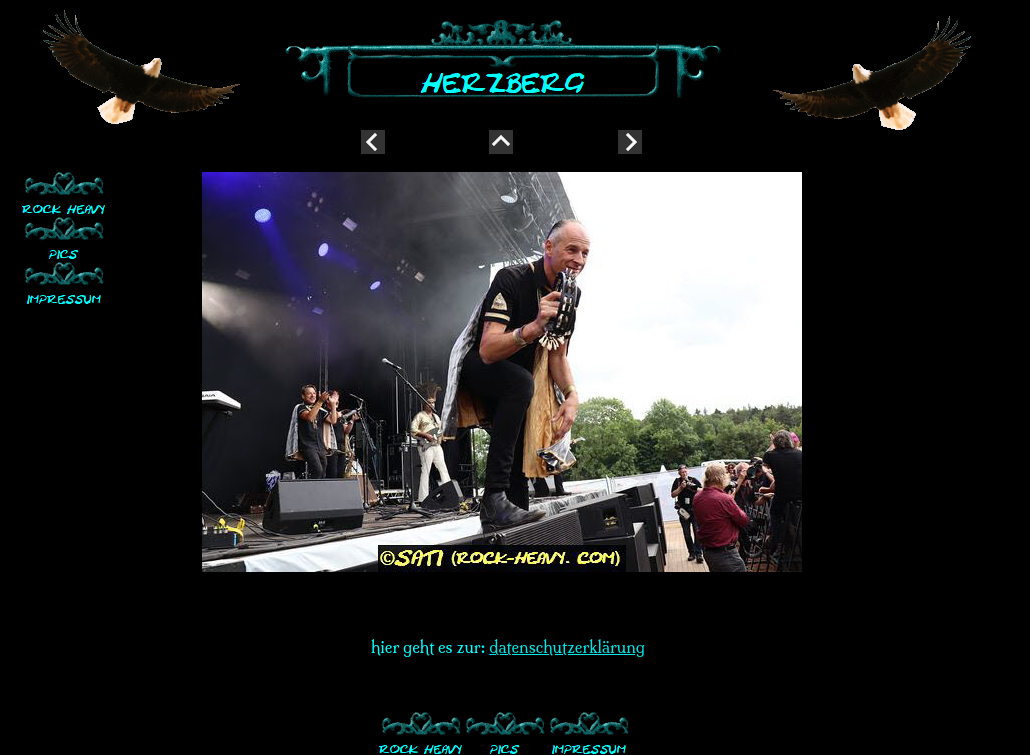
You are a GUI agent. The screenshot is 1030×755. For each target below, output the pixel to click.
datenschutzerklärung (567, 647)
